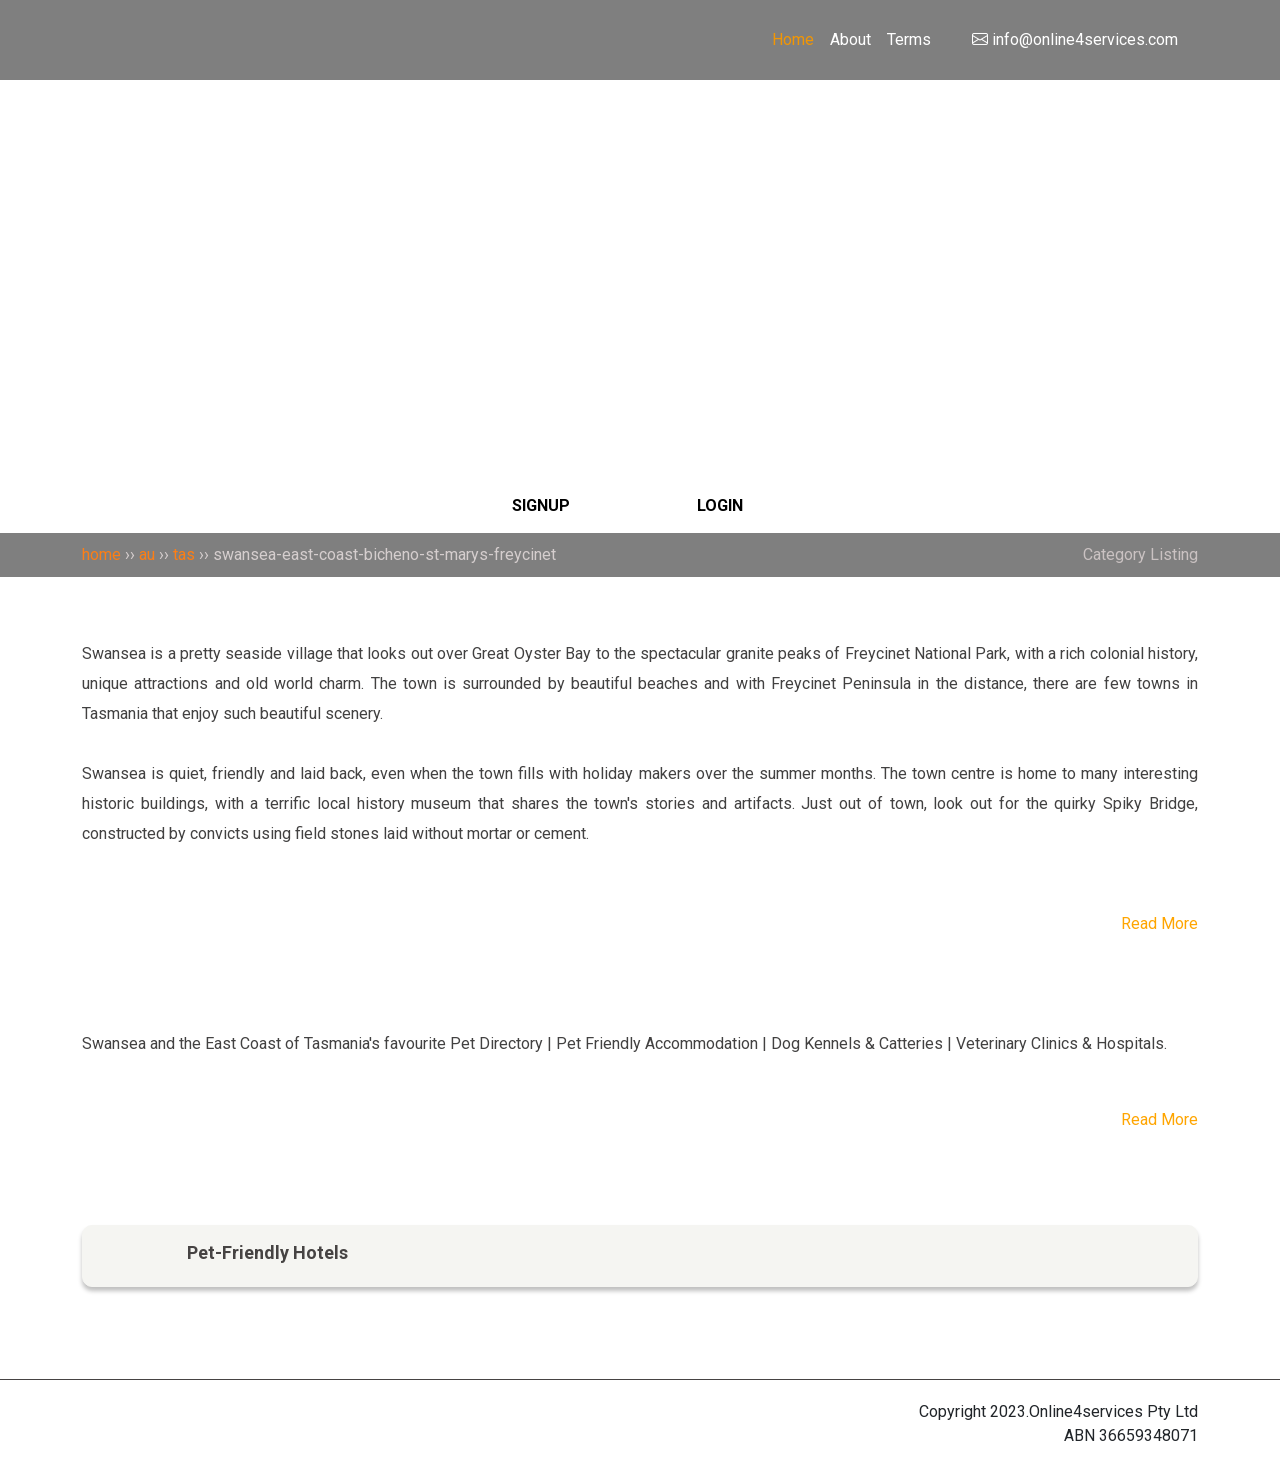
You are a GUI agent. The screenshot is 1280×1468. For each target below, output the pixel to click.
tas (184, 554)
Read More (1159, 923)
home (101, 554)
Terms (909, 39)
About (850, 39)
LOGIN (720, 505)
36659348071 (1148, 1435)
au (147, 554)
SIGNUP (541, 505)
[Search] (640, 174)
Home (793, 39)
